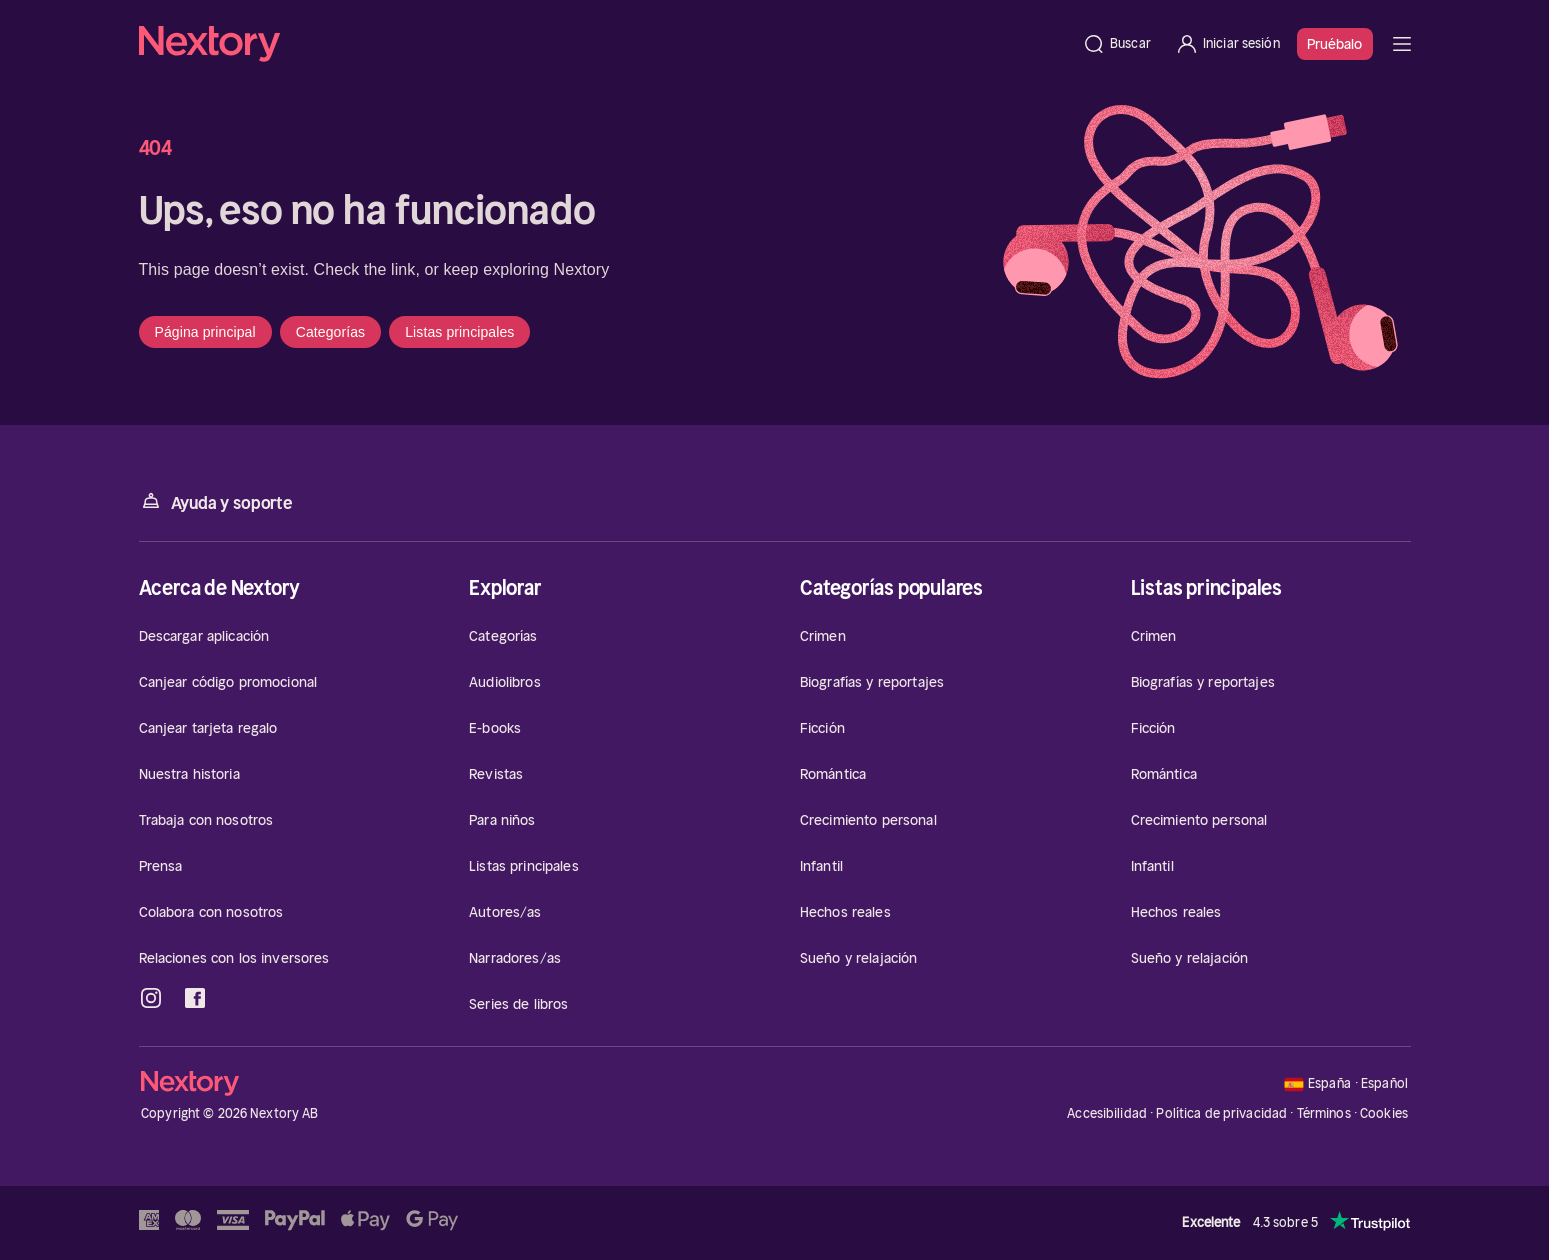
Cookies (1384, 1114)
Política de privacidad (1221, 1113)
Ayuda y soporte (216, 501)
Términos (1324, 1113)
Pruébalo (1335, 44)
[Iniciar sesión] (1227, 44)
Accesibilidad (1107, 1113)
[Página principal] (605, 44)
